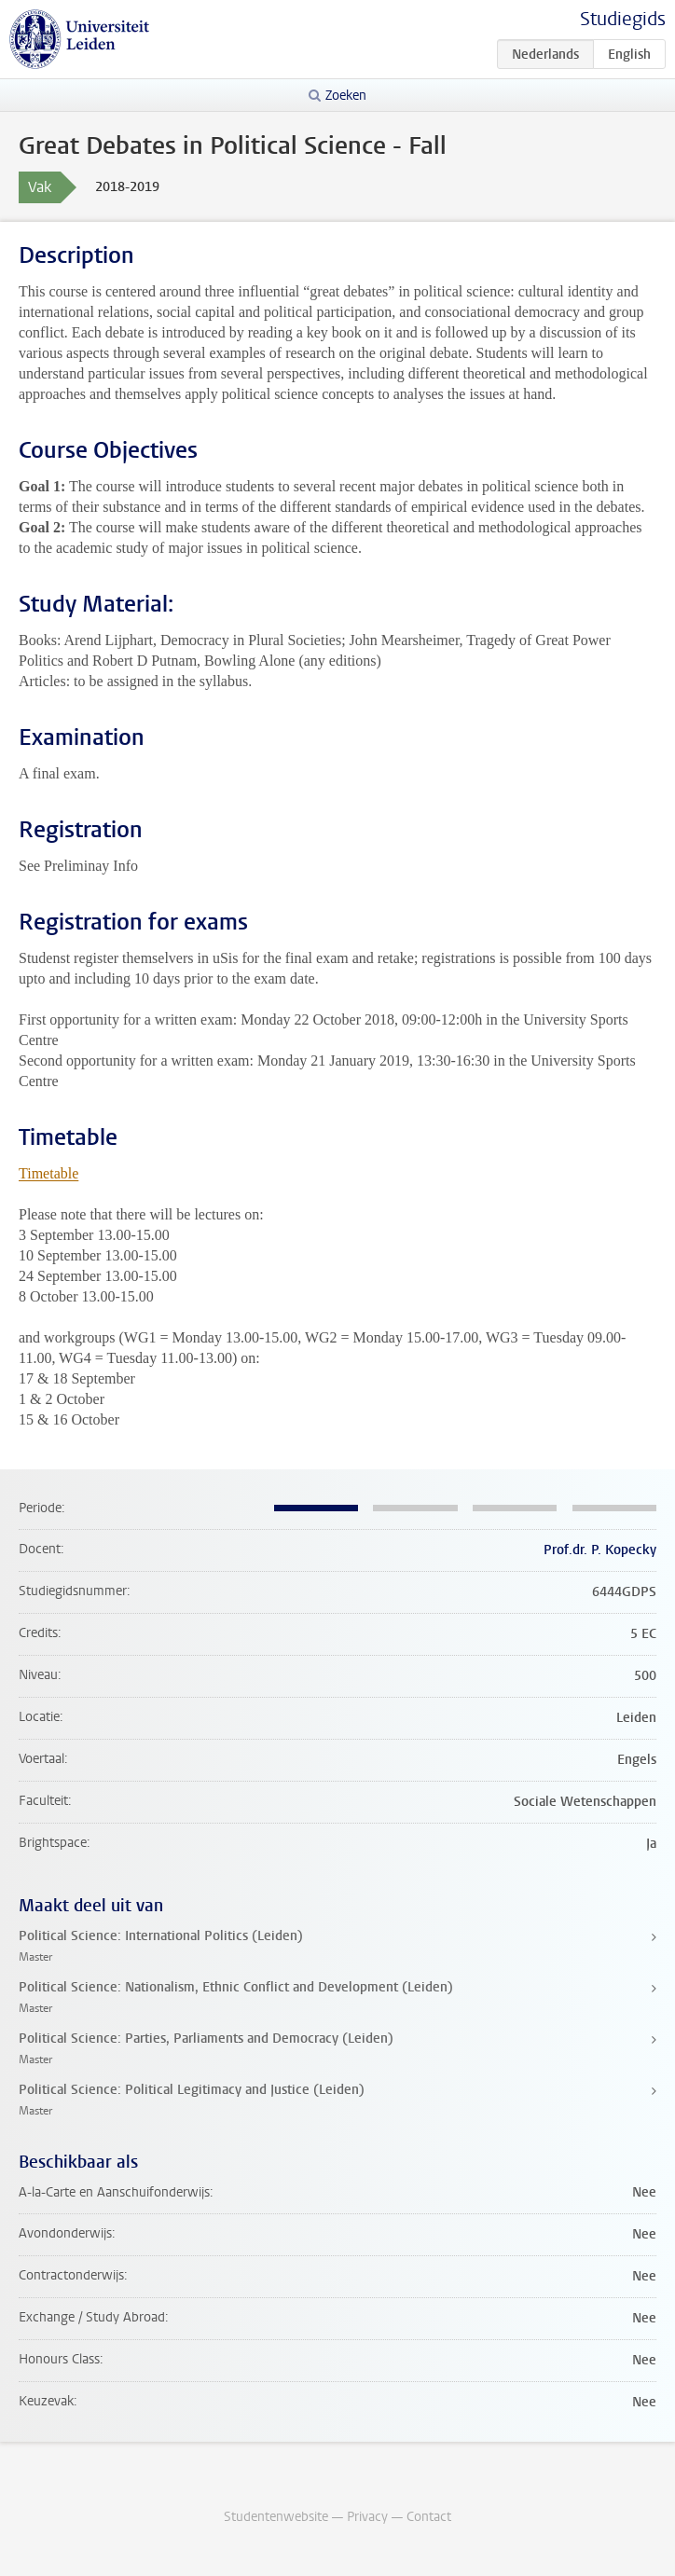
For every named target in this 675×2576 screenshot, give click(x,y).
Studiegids (623, 19)
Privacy (367, 2517)
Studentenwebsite (276, 2517)
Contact (428, 2517)
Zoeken (345, 95)
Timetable (48, 1173)
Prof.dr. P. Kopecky (600, 1550)
